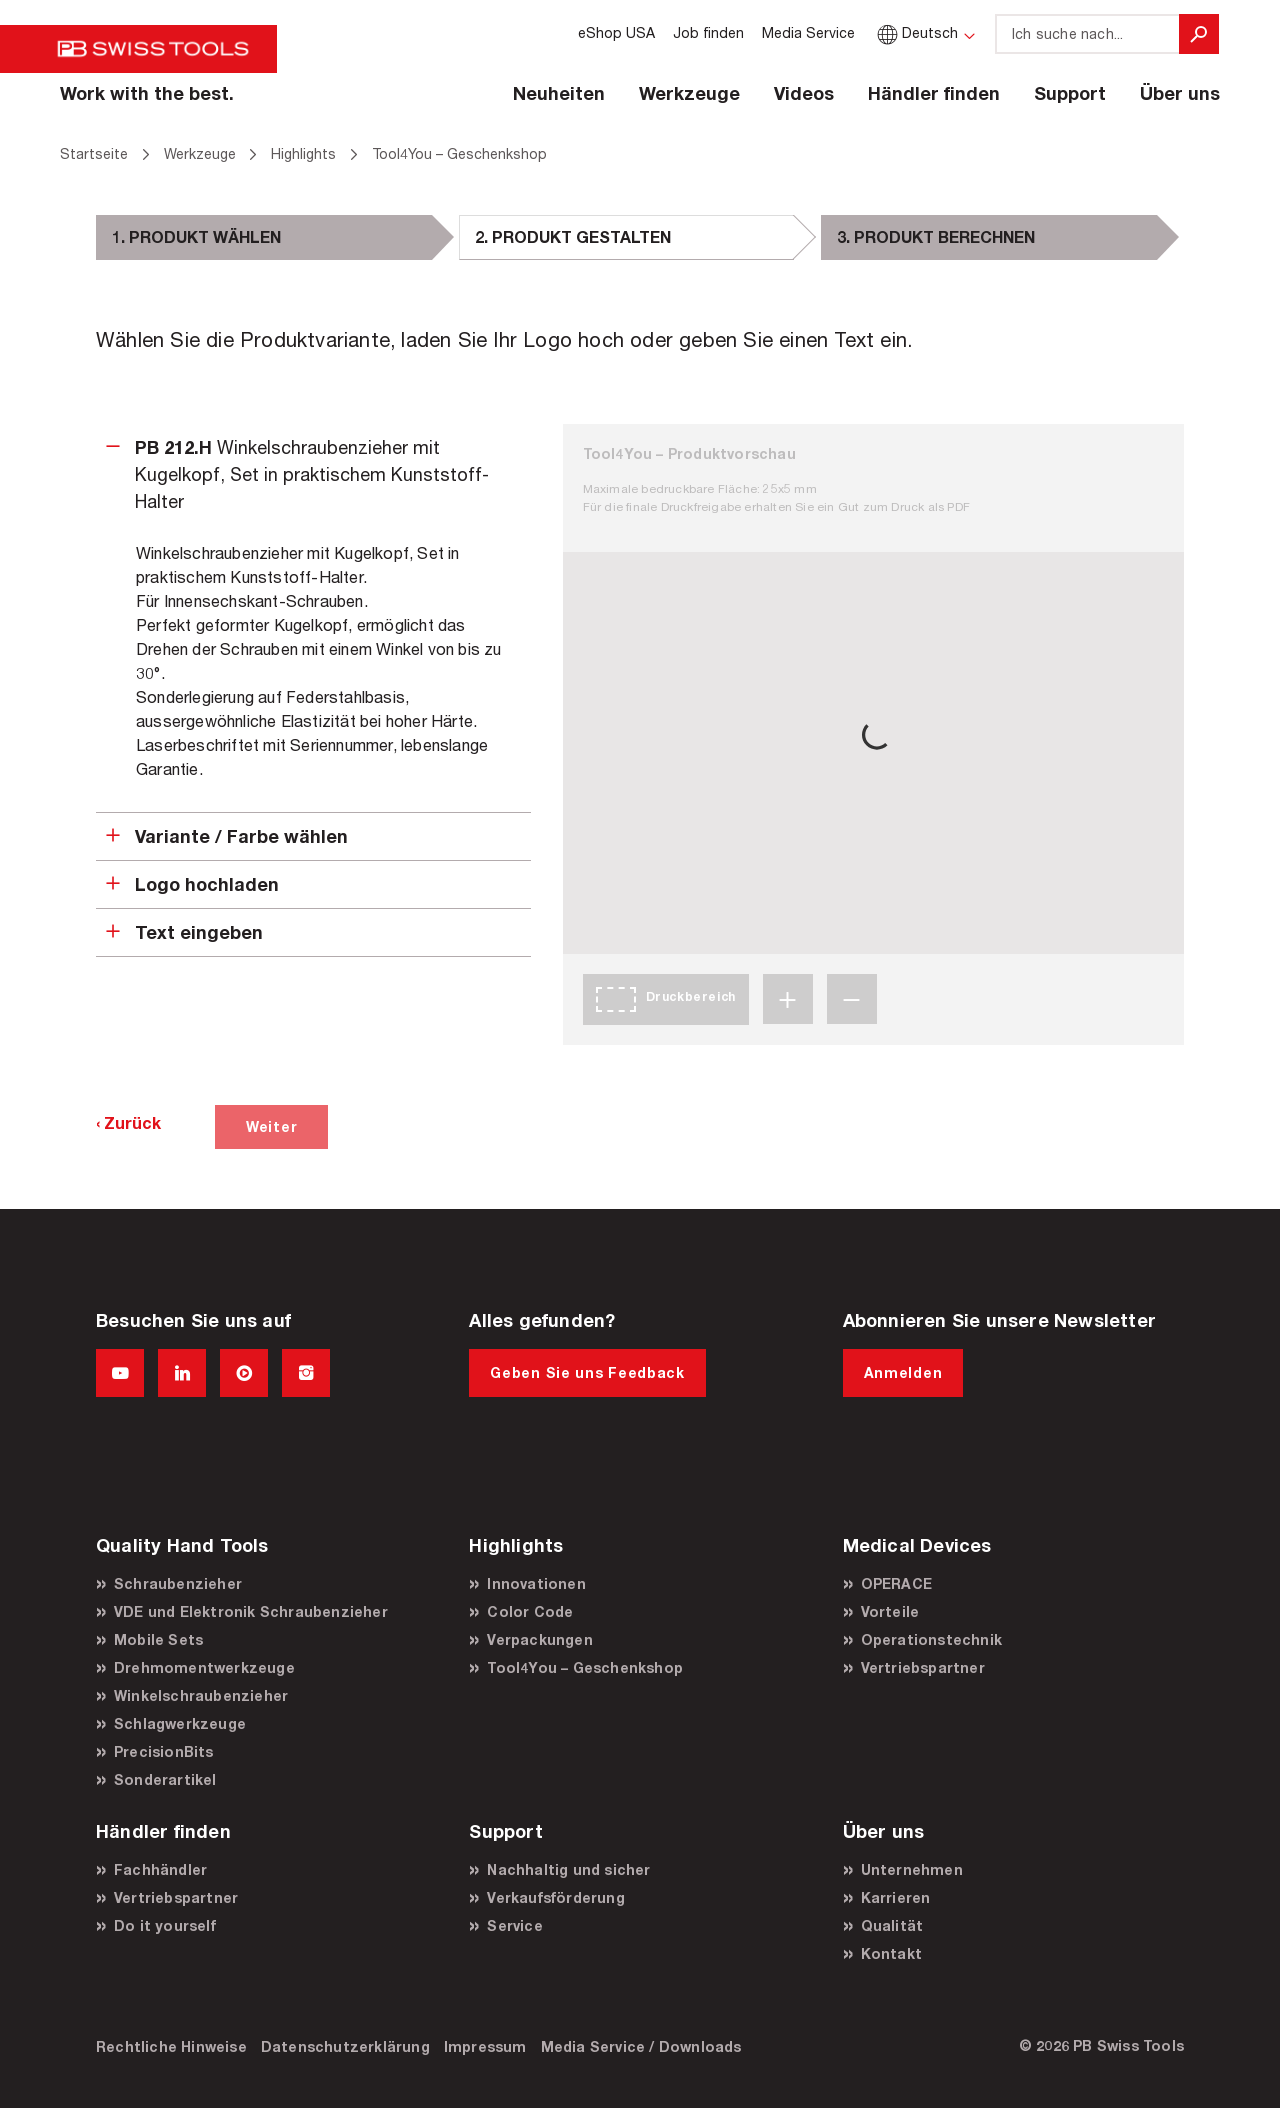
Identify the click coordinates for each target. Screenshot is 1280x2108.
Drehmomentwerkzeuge (204, 1667)
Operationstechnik (931, 1639)
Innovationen (536, 1583)
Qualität (892, 1925)
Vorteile (890, 1611)
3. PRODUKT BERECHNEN (936, 236)
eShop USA (616, 32)
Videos (804, 93)
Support (1070, 93)
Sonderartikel (165, 1779)
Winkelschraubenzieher (201, 1695)
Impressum (485, 2046)
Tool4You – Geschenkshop (585, 1667)
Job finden (708, 32)
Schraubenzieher (178, 1583)
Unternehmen (912, 1869)
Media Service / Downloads (641, 2046)
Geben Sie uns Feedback (587, 1372)
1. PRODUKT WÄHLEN (196, 236)
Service (514, 1925)
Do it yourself (165, 1925)
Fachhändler (160, 1869)
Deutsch (915, 32)
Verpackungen (539, 1639)
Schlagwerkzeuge (180, 1723)
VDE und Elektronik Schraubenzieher (251, 1611)
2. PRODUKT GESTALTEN (573, 236)
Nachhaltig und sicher (568, 1869)
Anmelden (903, 1372)
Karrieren (896, 1897)
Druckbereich (691, 996)
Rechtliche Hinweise (171, 2046)
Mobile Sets (158, 1639)
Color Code (530, 1611)
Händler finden (934, 93)
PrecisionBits (164, 1751)
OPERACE (896, 1583)
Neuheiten (559, 93)
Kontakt (891, 1953)
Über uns (1180, 93)
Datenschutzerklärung (345, 2046)
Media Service (808, 32)
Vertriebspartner (923, 1667)
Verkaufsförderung (555, 1897)
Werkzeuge (689, 93)
